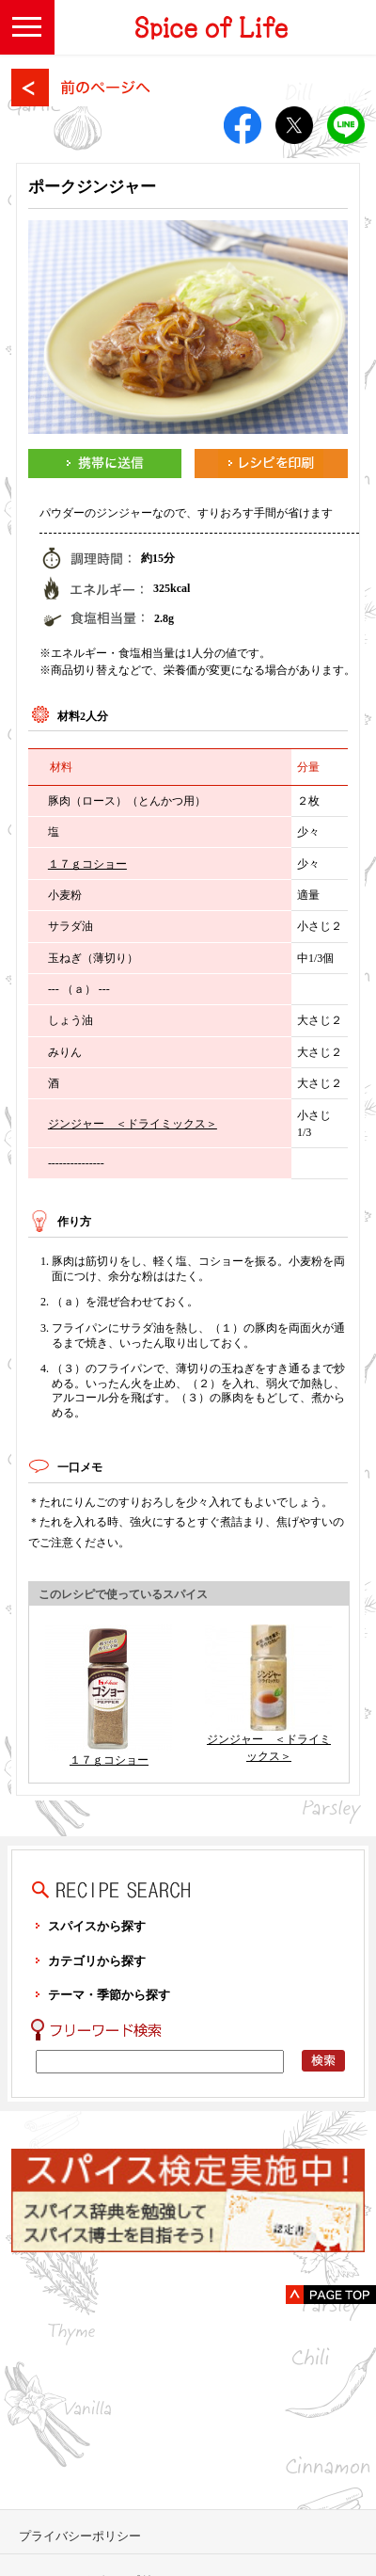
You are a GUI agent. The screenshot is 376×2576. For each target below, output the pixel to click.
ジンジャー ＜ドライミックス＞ (132, 1123)
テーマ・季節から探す (109, 1995)
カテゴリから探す (97, 1961)
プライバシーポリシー (80, 2536)
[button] (27, 27)
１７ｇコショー (87, 864)
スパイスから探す (97, 1926)
